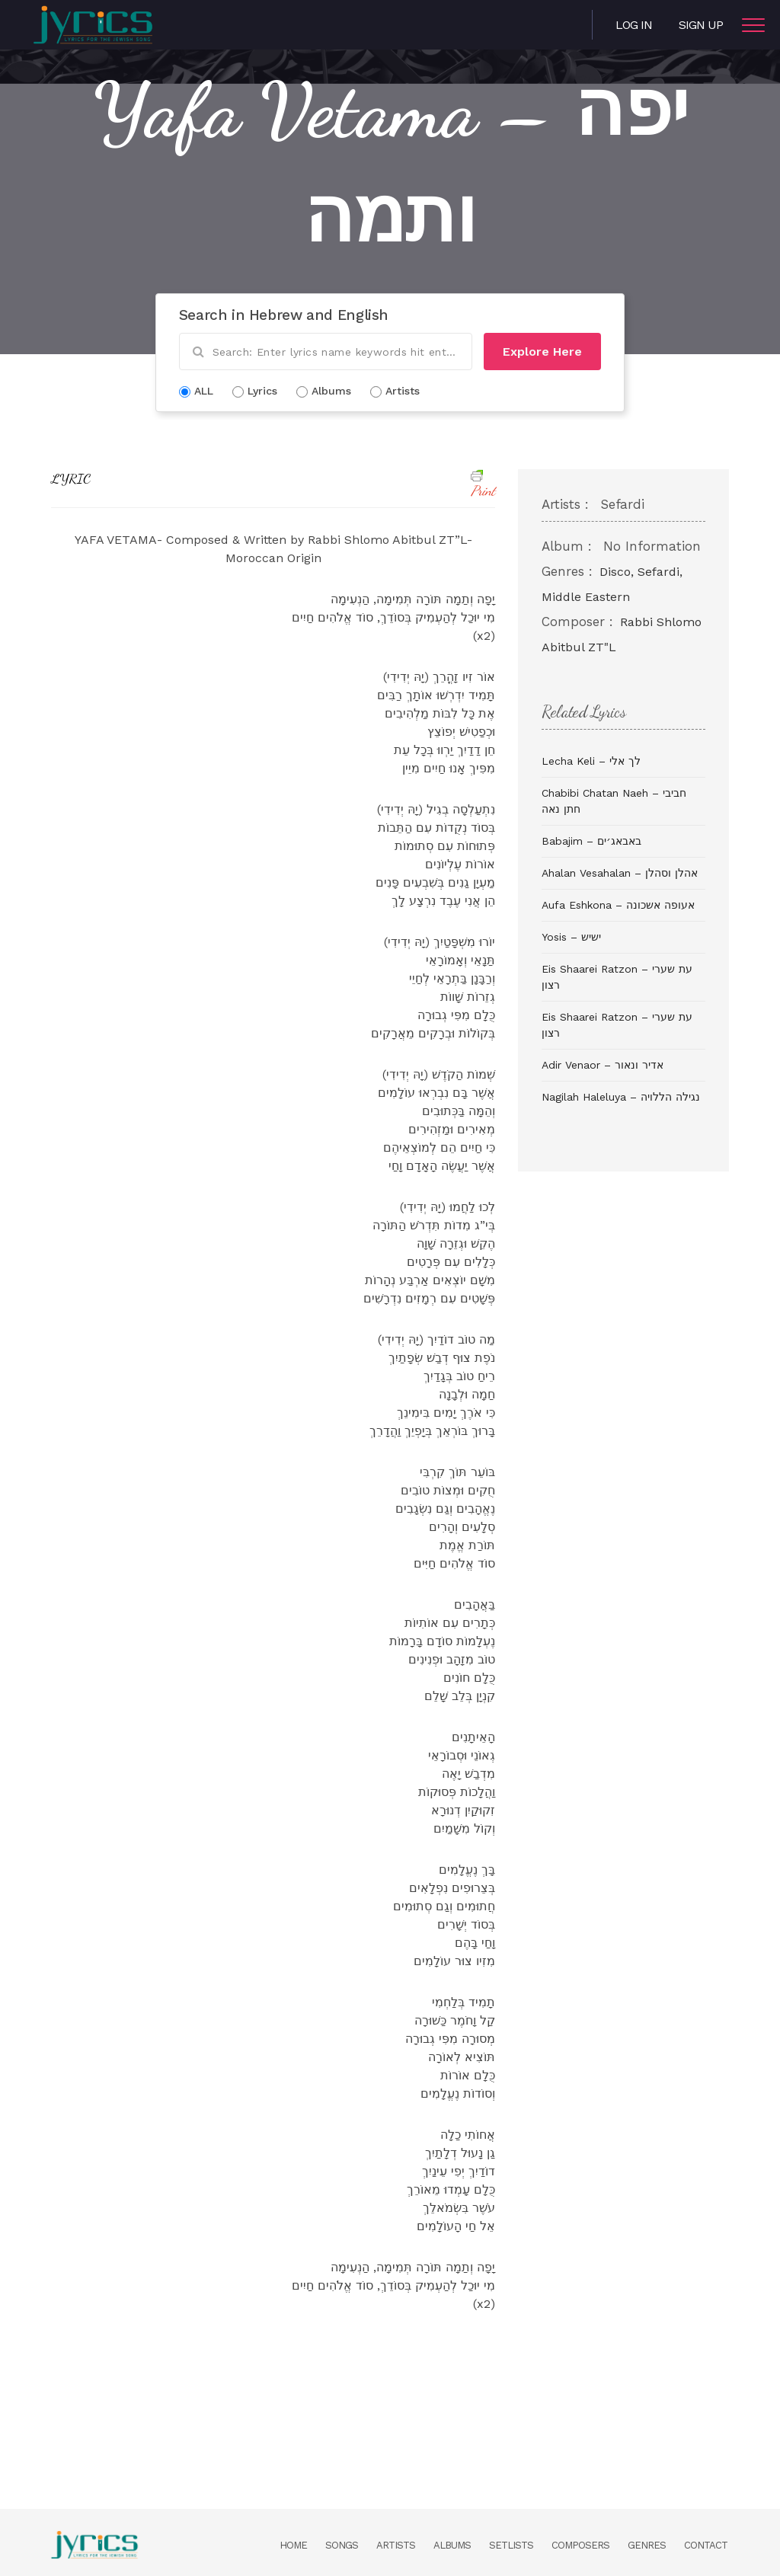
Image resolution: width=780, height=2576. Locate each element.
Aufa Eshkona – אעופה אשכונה (618, 905)
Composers (580, 2545)
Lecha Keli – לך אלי (591, 761)
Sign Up (701, 25)
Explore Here (542, 351)
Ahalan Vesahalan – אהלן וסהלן (620, 873)
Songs (341, 2545)
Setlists (511, 2545)
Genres (647, 2545)
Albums (452, 2545)
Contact (705, 2545)
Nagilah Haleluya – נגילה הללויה (621, 1097)
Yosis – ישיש (571, 937)
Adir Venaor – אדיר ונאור (602, 1065)
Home (293, 2545)
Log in (633, 25)
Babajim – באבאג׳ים (591, 841)
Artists (395, 2545)
